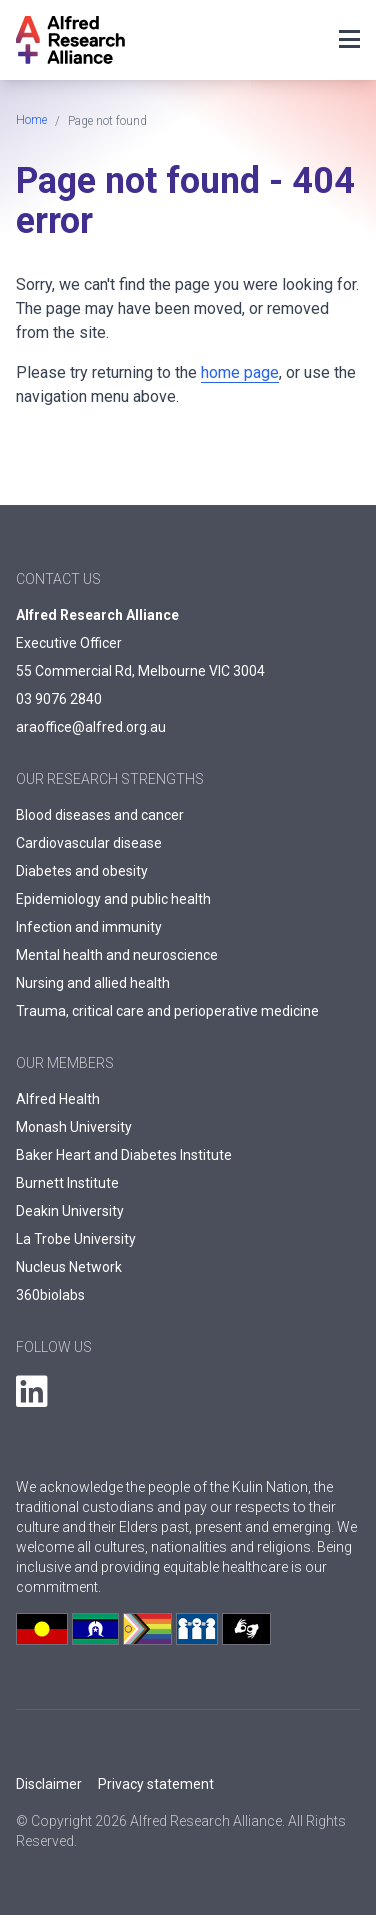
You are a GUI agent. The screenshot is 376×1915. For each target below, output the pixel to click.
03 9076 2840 (59, 699)
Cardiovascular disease (89, 843)
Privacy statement (156, 1784)
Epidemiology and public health (113, 899)
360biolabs (50, 1295)
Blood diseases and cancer (100, 815)
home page (240, 372)
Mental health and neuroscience (117, 955)
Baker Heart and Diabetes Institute (124, 1155)
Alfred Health (58, 1099)
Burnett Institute (67, 1183)
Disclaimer (49, 1784)
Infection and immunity (89, 927)
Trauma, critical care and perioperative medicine (167, 1011)
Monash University (74, 1127)
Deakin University (70, 1211)
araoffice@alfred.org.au (91, 727)
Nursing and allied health (93, 983)
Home (31, 120)
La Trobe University (76, 1239)
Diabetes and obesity (82, 871)
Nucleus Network (69, 1267)
